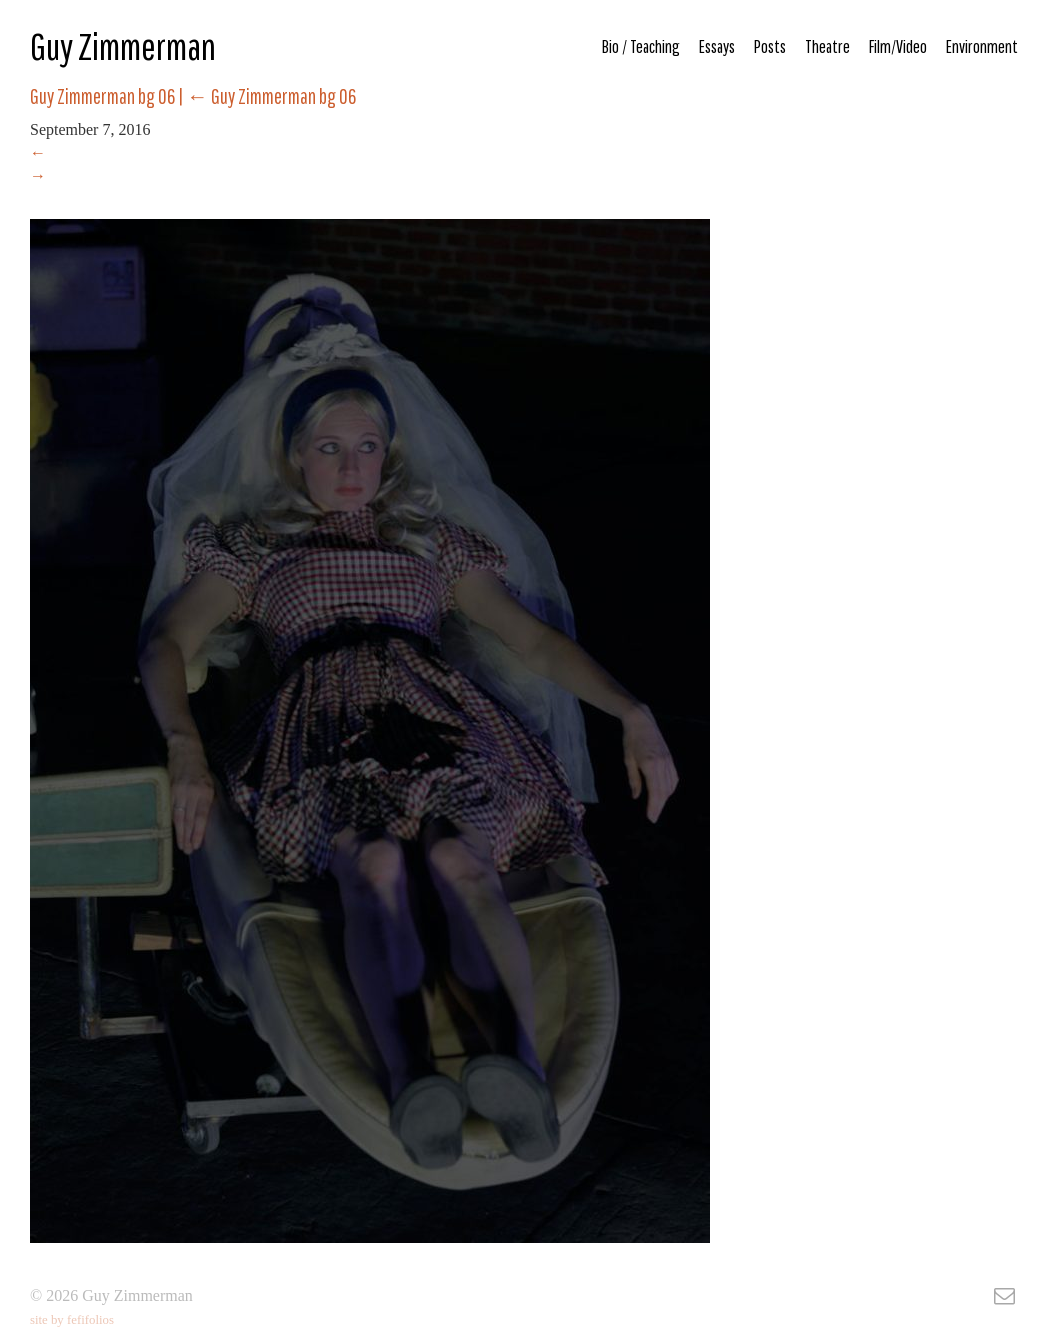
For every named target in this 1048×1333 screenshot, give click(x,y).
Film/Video (898, 46)
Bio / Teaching (641, 46)
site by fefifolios (72, 1320)
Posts (770, 46)
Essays (717, 46)
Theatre (827, 46)
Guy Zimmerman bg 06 (271, 96)
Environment (982, 46)
